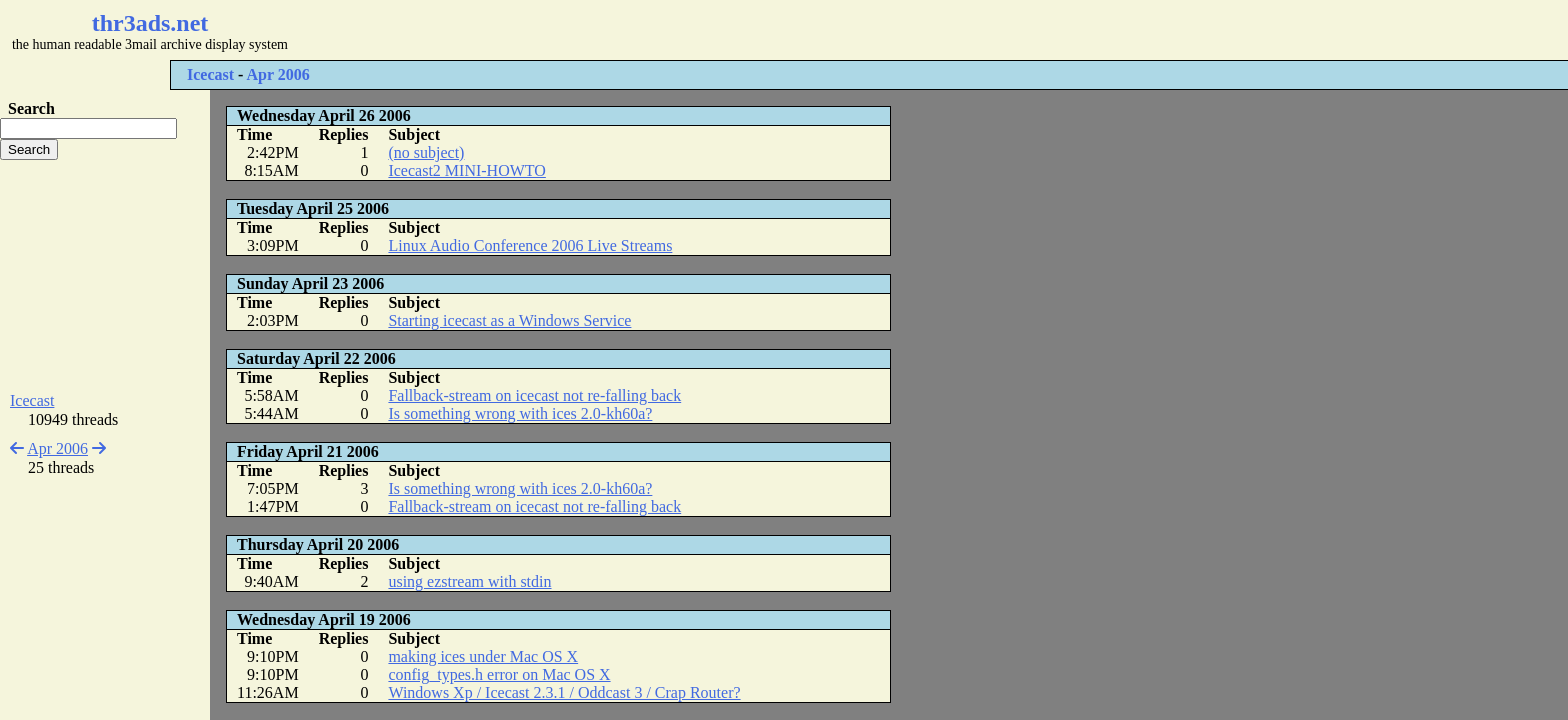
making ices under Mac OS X (483, 656)
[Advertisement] (596, 30)
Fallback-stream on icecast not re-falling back (534, 395)
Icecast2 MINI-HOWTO (466, 170)
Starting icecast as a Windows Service (509, 320)
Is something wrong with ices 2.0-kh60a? (520, 413)
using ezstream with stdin (469, 581)
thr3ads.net (150, 23)
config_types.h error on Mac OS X (499, 674)
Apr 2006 (278, 74)
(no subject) (426, 152)
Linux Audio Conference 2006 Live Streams (530, 245)
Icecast (210, 74)
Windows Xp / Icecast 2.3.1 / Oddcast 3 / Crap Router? (564, 692)
